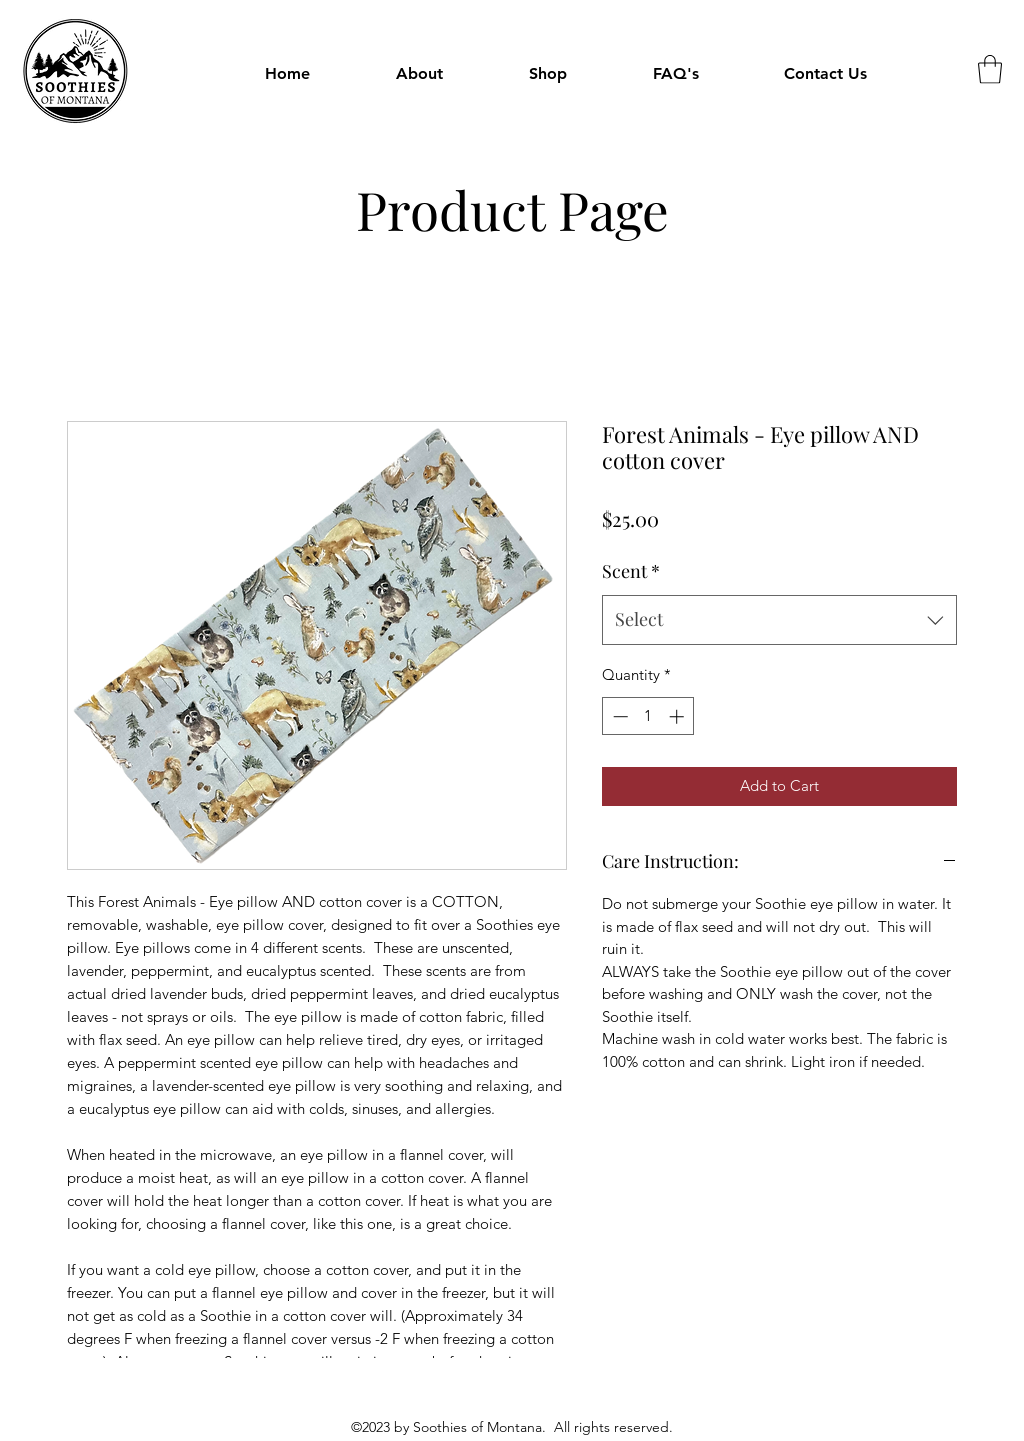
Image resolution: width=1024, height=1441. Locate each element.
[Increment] (678, 716)
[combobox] (779, 620)
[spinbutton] (648, 716)
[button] (548, 74)
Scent (631, 571)
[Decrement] (618, 716)
